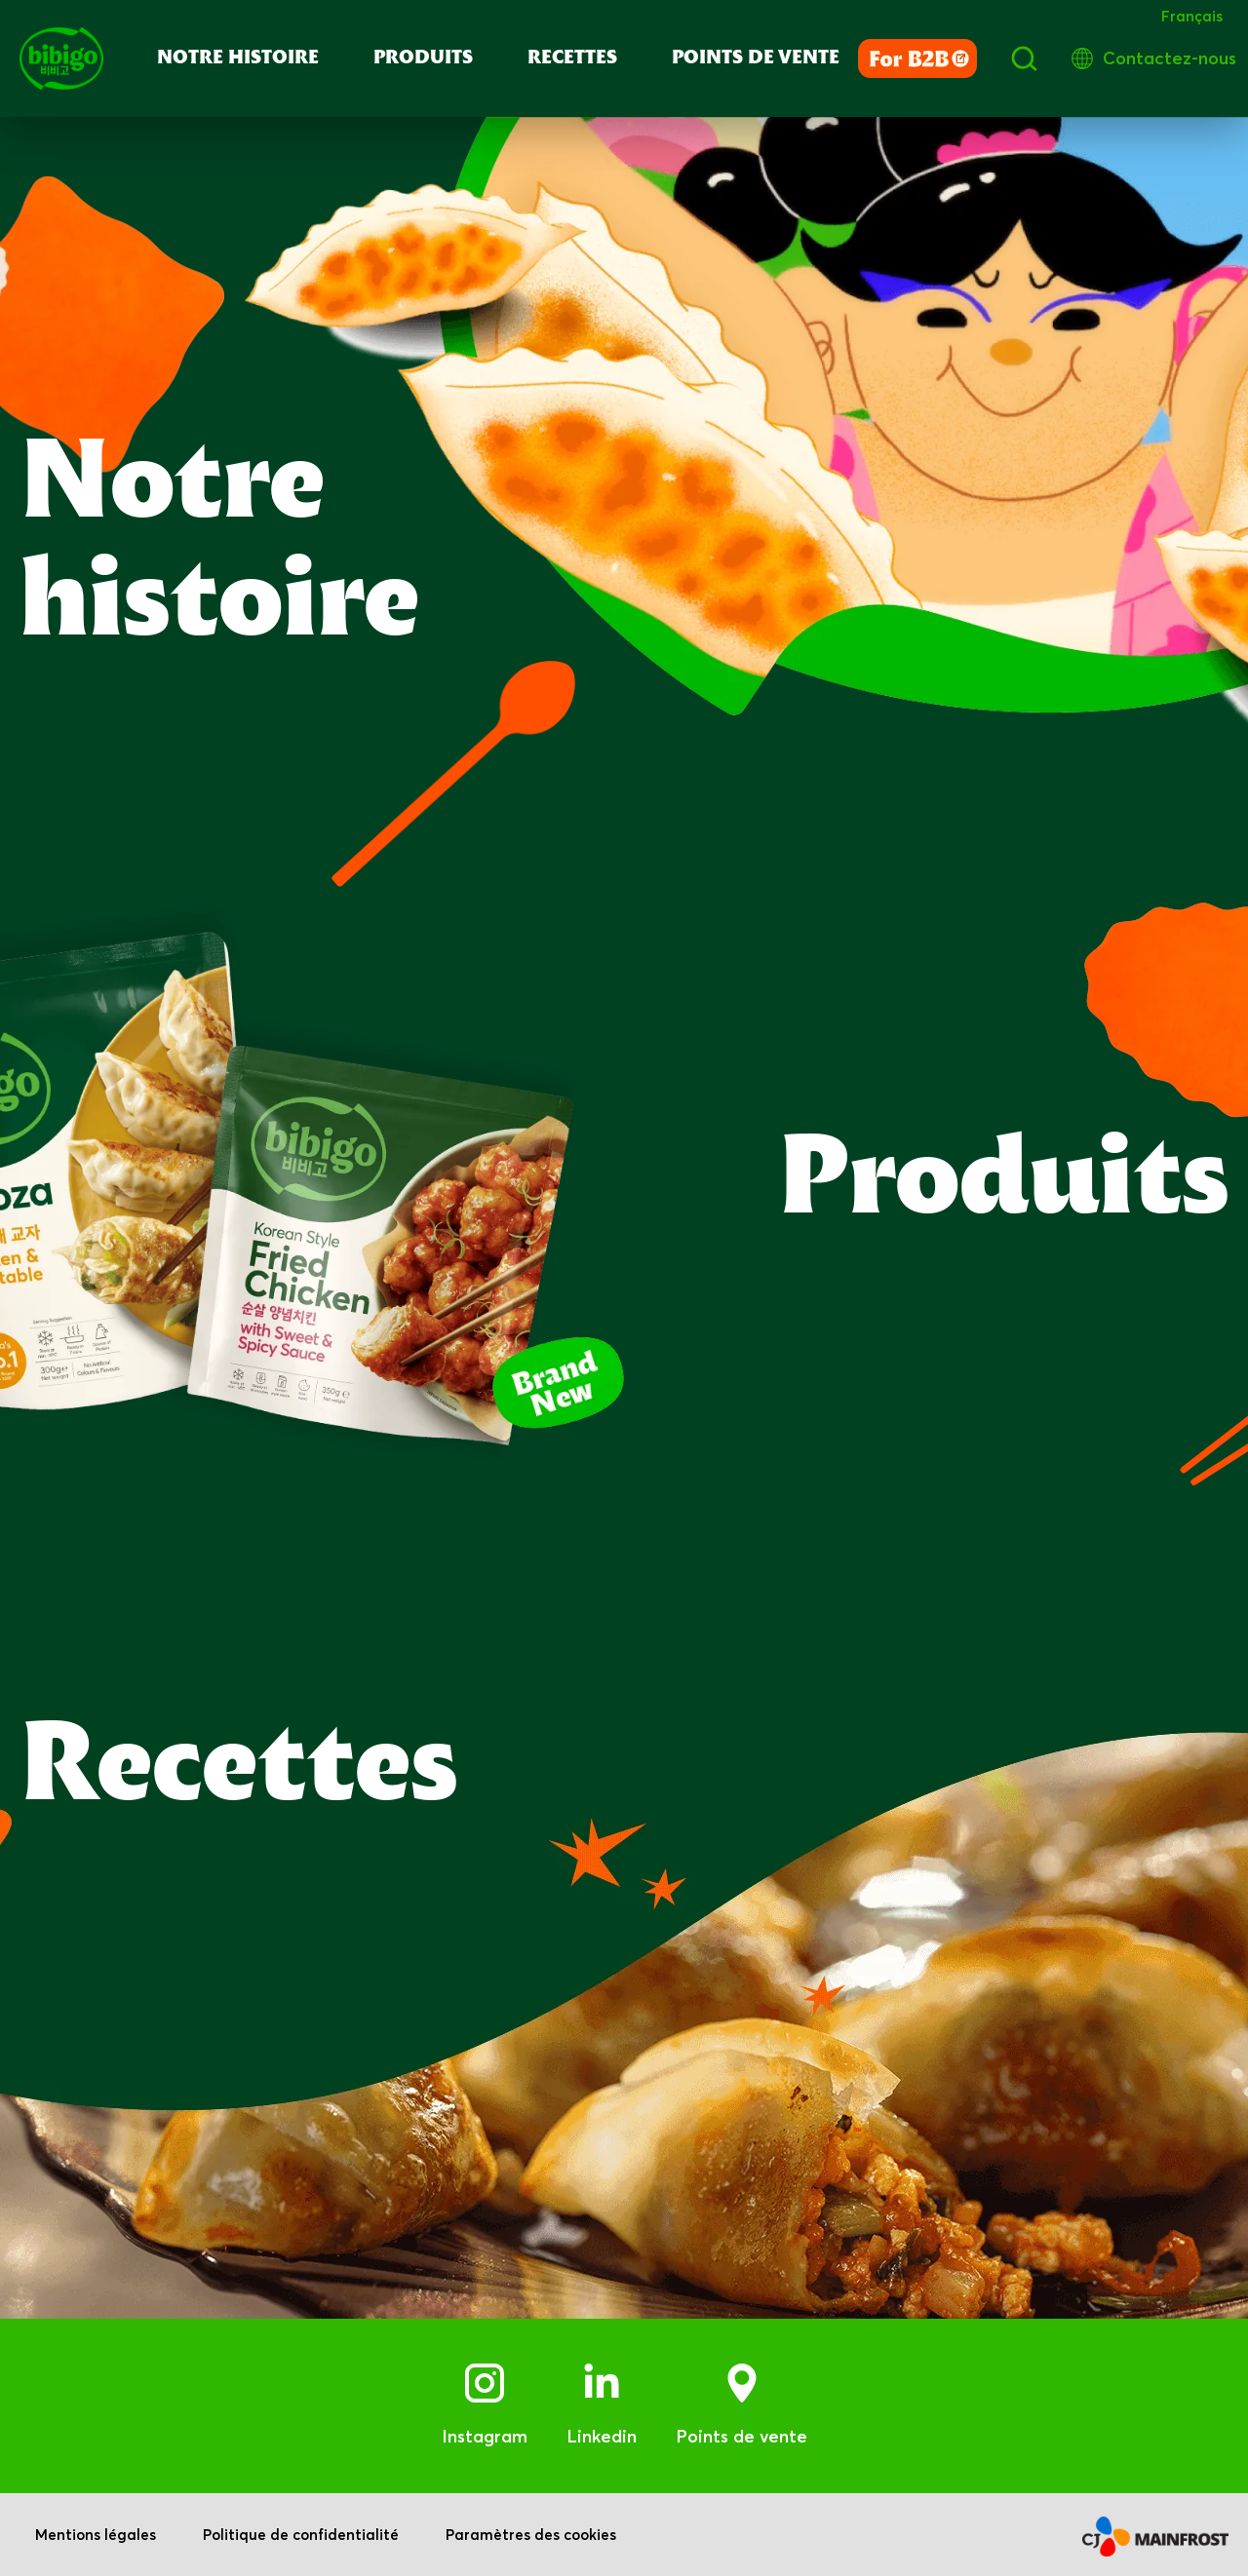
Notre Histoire (238, 58)
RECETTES (572, 58)
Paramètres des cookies (531, 2534)
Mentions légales (95, 2534)
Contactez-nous (1169, 58)
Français (1192, 16)
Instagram (484, 2436)
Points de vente (741, 2436)
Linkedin (601, 2436)
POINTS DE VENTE (755, 58)
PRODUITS (423, 58)
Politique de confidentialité (301, 2534)
